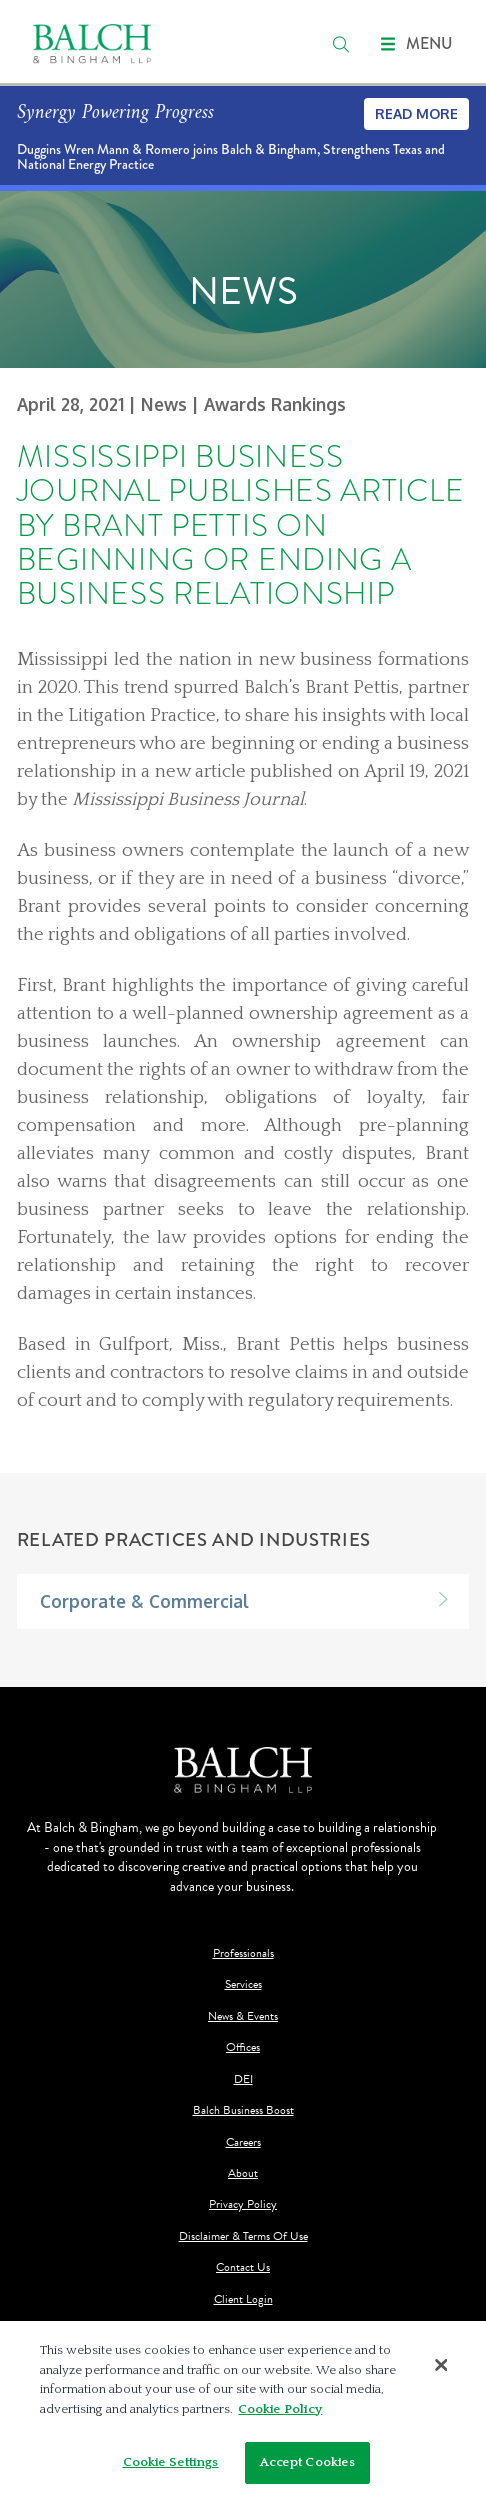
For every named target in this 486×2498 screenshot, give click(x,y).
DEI (243, 2079)
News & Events (243, 2016)
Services (243, 1984)
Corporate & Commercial (144, 1601)
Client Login (243, 2299)
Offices (243, 2047)
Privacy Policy (243, 2204)
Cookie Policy (280, 2409)
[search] (341, 44)
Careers (243, 2142)
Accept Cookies (308, 2462)
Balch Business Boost (243, 2110)
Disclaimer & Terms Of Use (243, 2236)
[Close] (442, 2365)
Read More (416, 113)
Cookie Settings (171, 2462)
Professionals (243, 1953)
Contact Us (243, 2267)
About (243, 2173)
